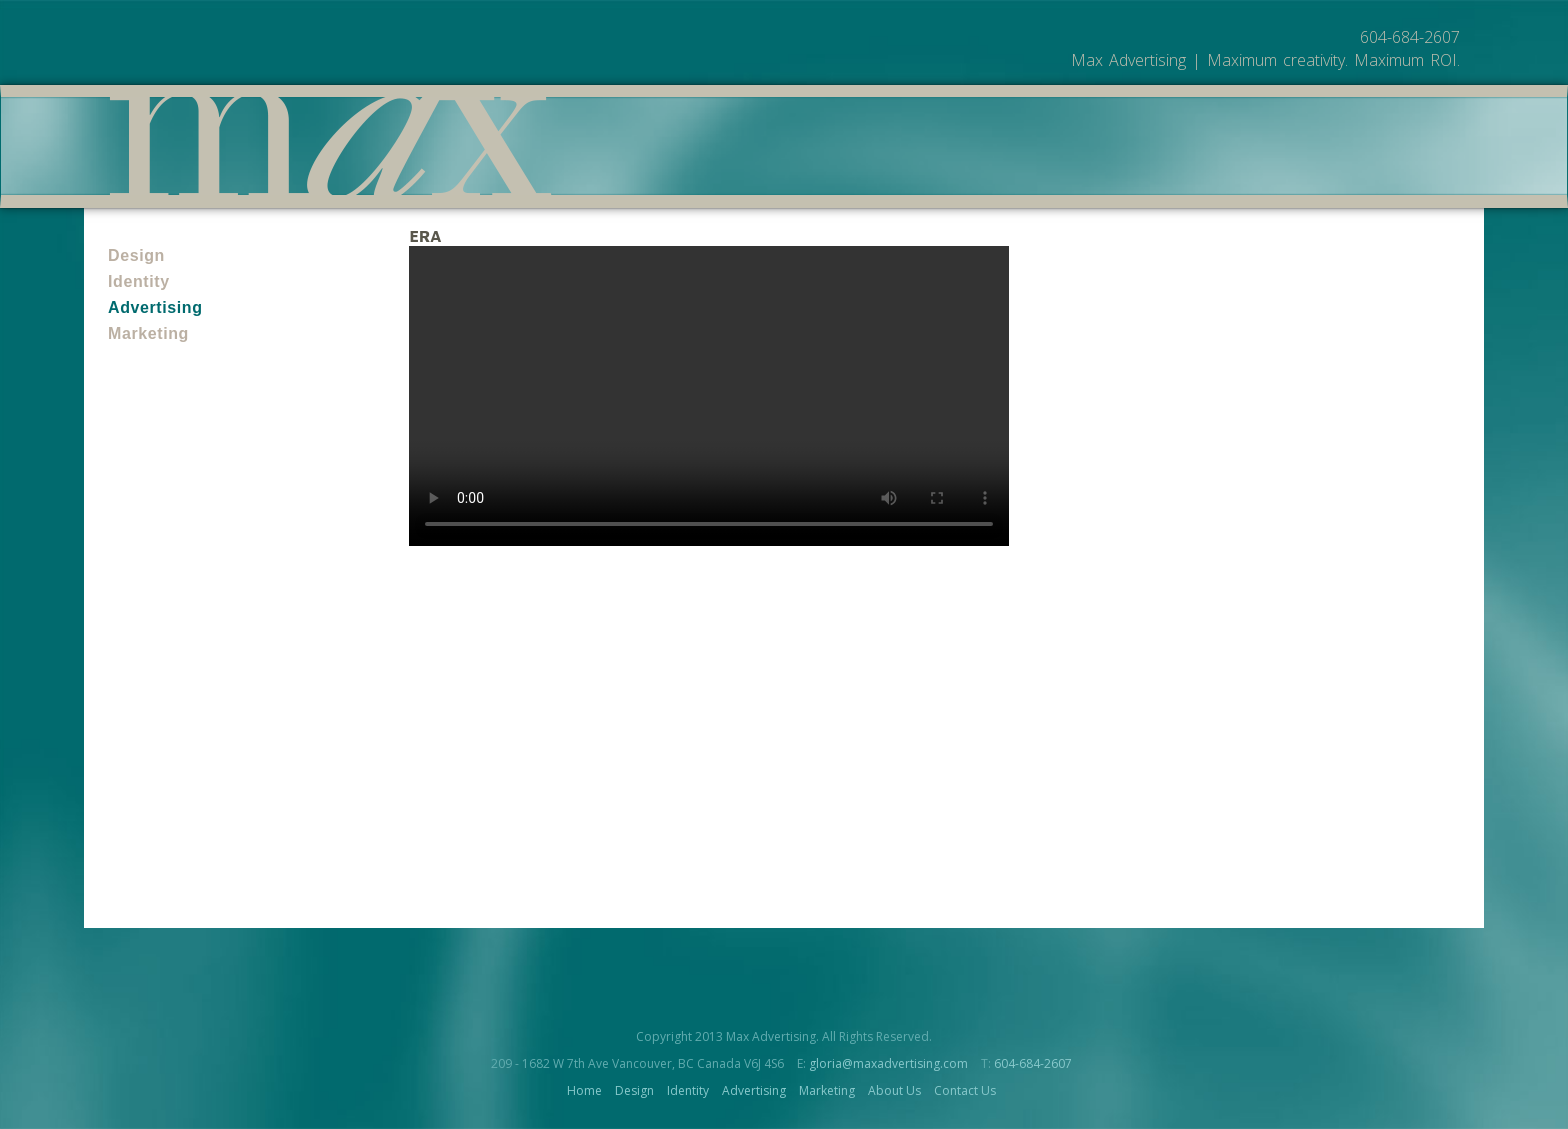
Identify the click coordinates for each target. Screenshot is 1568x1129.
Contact (1337, 171)
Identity (139, 281)
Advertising (155, 307)
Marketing (148, 333)
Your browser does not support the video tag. (709, 396)
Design (136, 255)
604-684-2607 (1033, 1063)
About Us (1255, 171)
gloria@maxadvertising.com (888, 1063)
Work (1182, 171)
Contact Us (965, 1090)
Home (584, 1090)
